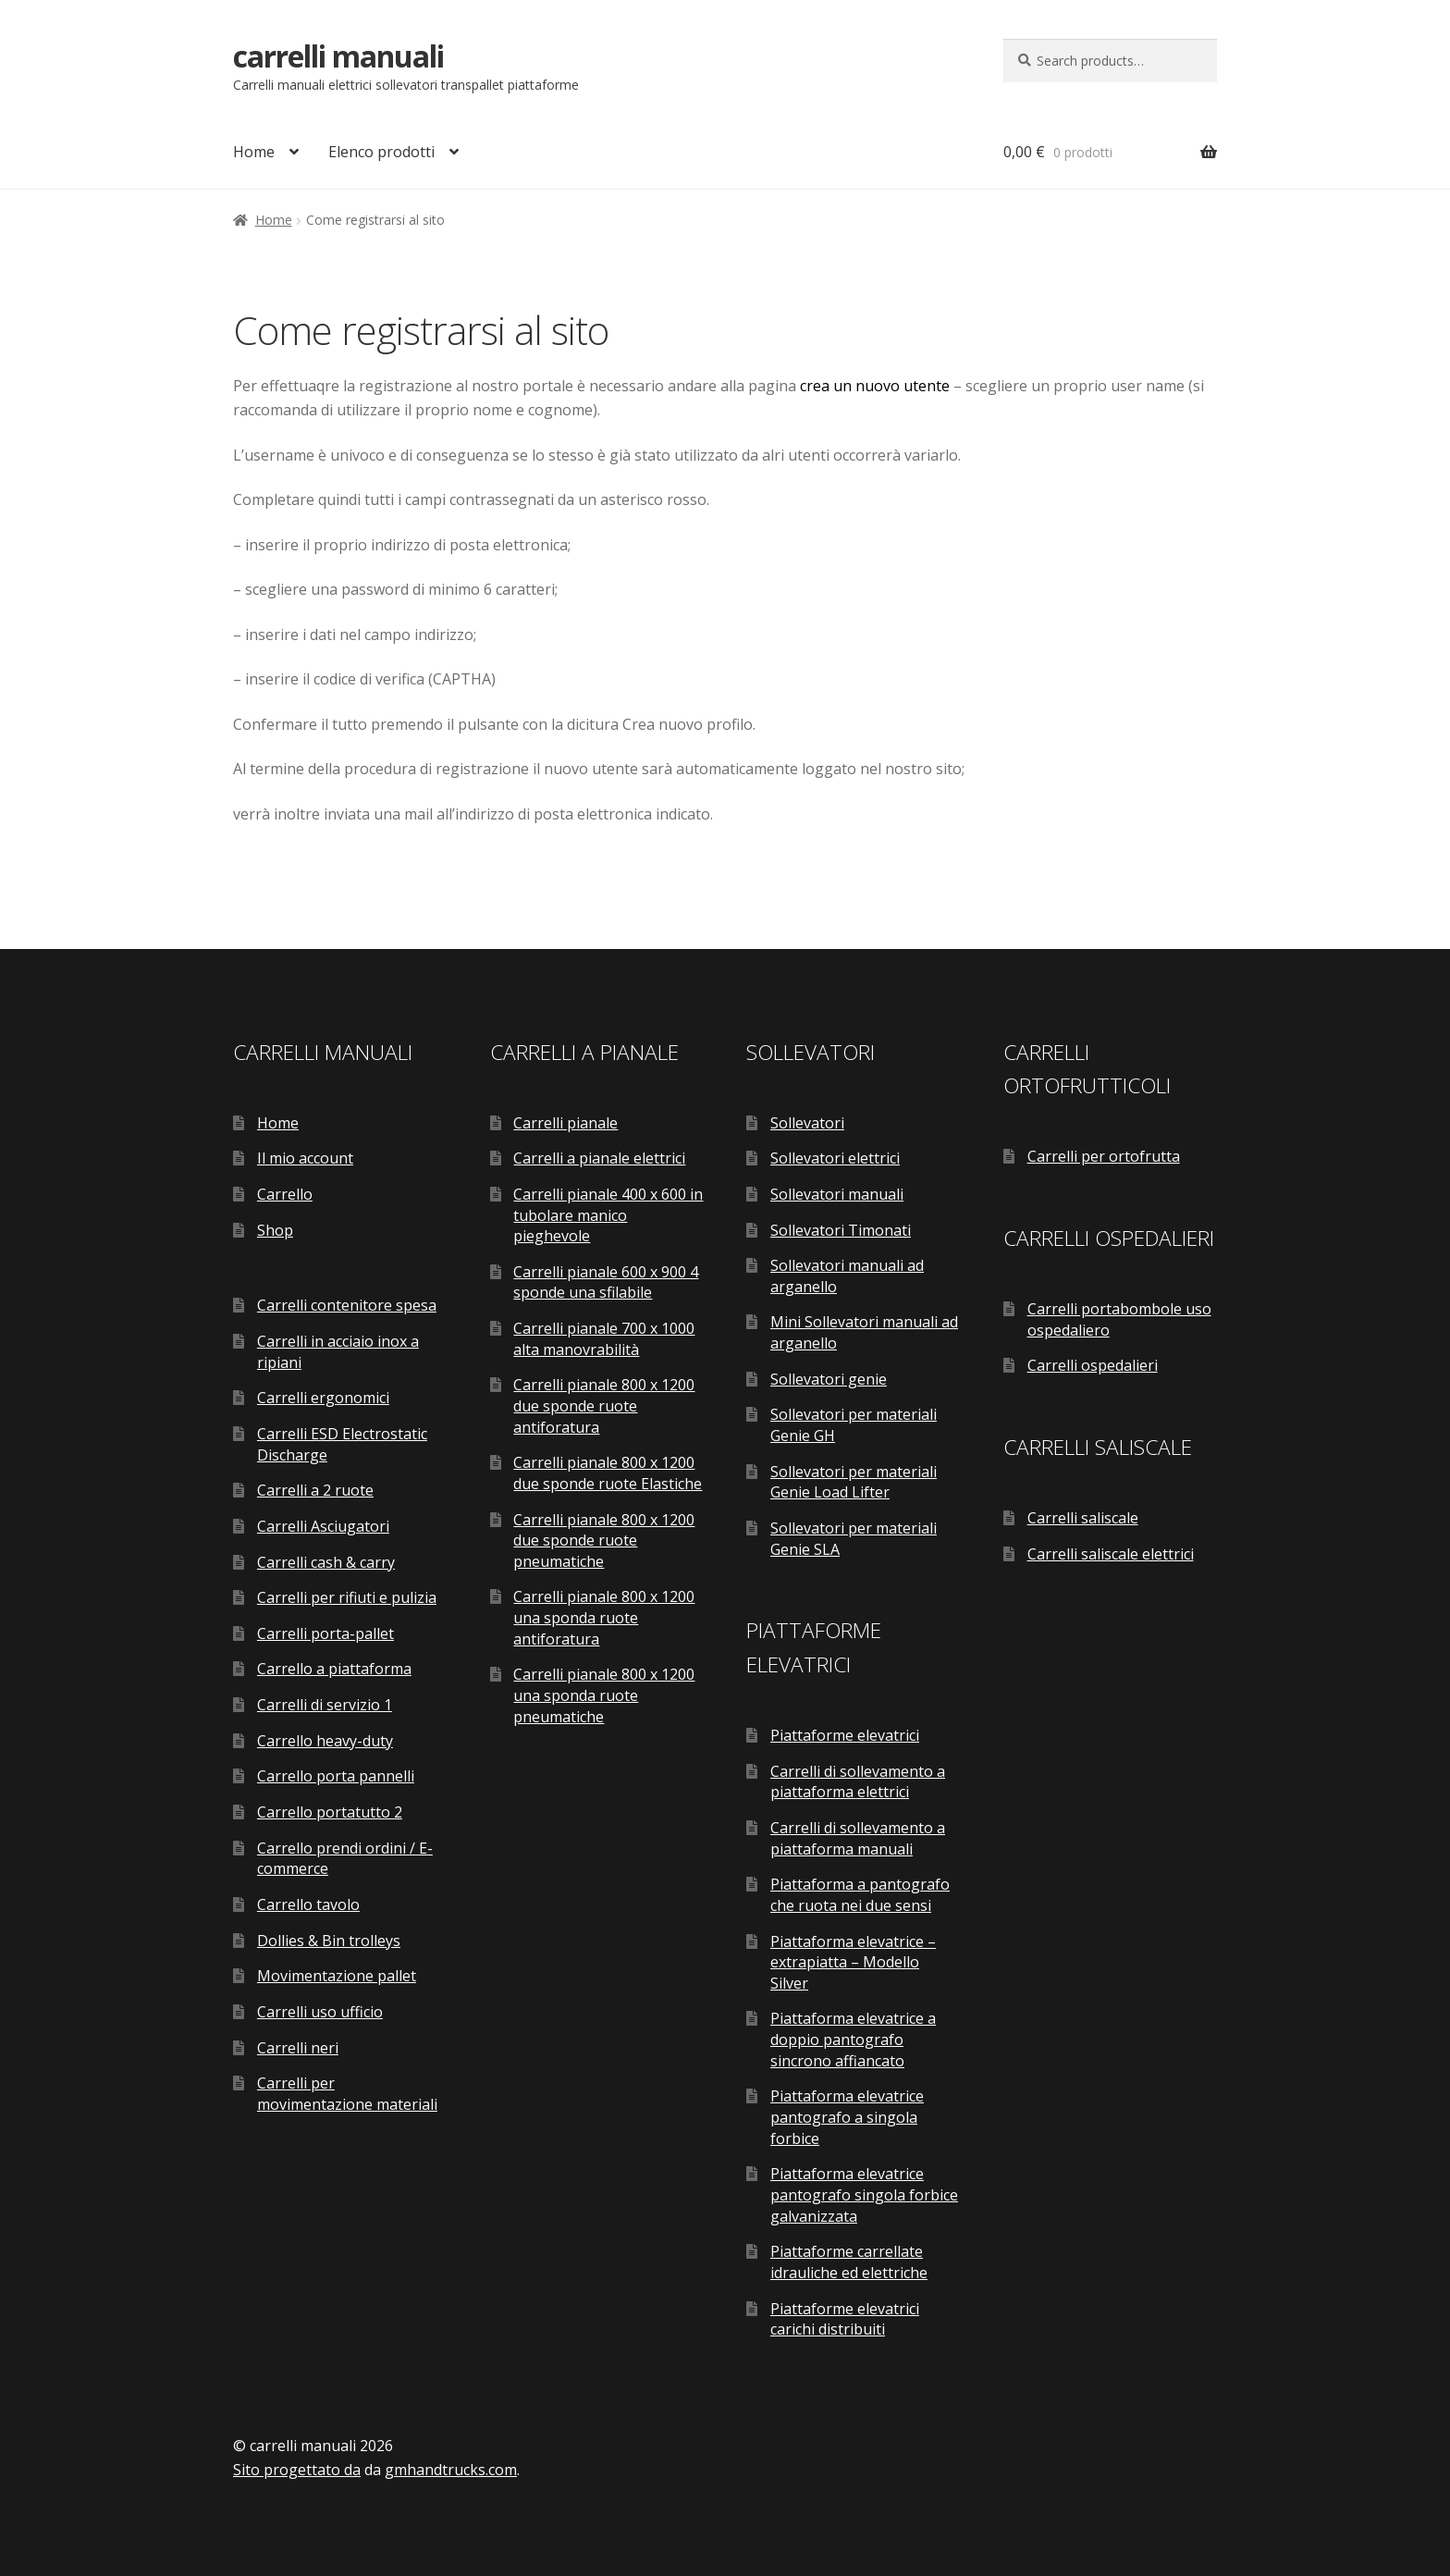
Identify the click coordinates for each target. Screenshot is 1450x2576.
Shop (275, 1230)
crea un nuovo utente (875, 386)
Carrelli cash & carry (326, 1562)
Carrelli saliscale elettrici (1110, 1554)
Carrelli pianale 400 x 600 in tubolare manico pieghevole (608, 1215)
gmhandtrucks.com (451, 2469)
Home (254, 152)
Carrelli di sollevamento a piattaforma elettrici (857, 1782)
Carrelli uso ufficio (320, 2012)
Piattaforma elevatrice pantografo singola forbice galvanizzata (864, 2194)
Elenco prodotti (381, 152)
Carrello (285, 1194)
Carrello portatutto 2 (329, 1812)
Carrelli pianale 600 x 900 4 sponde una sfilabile (605, 1282)
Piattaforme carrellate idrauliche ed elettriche (849, 2262)
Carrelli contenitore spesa (346, 1305)
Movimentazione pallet (336, 1976)
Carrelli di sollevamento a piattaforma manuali (857, 1838)
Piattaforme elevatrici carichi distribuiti (844, 2319)
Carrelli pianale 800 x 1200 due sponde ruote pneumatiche (603, 1540)
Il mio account (305, 1158)
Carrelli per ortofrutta (1103, 1156)
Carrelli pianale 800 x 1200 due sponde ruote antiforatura (603, 1405)
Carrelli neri (297, 2048)
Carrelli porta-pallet (325, 1633)
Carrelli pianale (565, 1123)
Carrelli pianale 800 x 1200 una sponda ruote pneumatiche (603, 1695)
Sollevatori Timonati (840, 1230)
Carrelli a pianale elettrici (599, 1158)
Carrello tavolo (308, 1904)
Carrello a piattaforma (334, 1668)
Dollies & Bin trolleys (328, 1940)
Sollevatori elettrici (835, 1158)
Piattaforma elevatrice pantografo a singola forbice (847, 2117)
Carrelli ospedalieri (1092, 1365)
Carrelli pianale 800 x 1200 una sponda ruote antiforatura (603, 1617)
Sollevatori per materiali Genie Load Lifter (853, 1482)
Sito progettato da (297, 2469)
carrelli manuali (338, 56)
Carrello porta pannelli (335, 1776)
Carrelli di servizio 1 (324, 1705)
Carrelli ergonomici (323, 1397)
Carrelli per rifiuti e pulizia (346, 1597)
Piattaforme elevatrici (844, 1735)
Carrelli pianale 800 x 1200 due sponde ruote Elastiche (607, 1473)
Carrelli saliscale (1082, 1518)
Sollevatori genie (828, 1379)
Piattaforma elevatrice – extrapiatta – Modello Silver (853, 1962)
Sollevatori (807, 1123)
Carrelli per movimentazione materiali (347, 2093)
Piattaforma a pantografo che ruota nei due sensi (860, 1895)
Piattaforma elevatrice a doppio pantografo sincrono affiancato (853, 2039)
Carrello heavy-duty (325, 1741)
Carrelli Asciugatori (323, 1526)
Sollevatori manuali (836, 1194)
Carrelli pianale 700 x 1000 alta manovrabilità (603, 1339)
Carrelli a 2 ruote (315, 1490)
